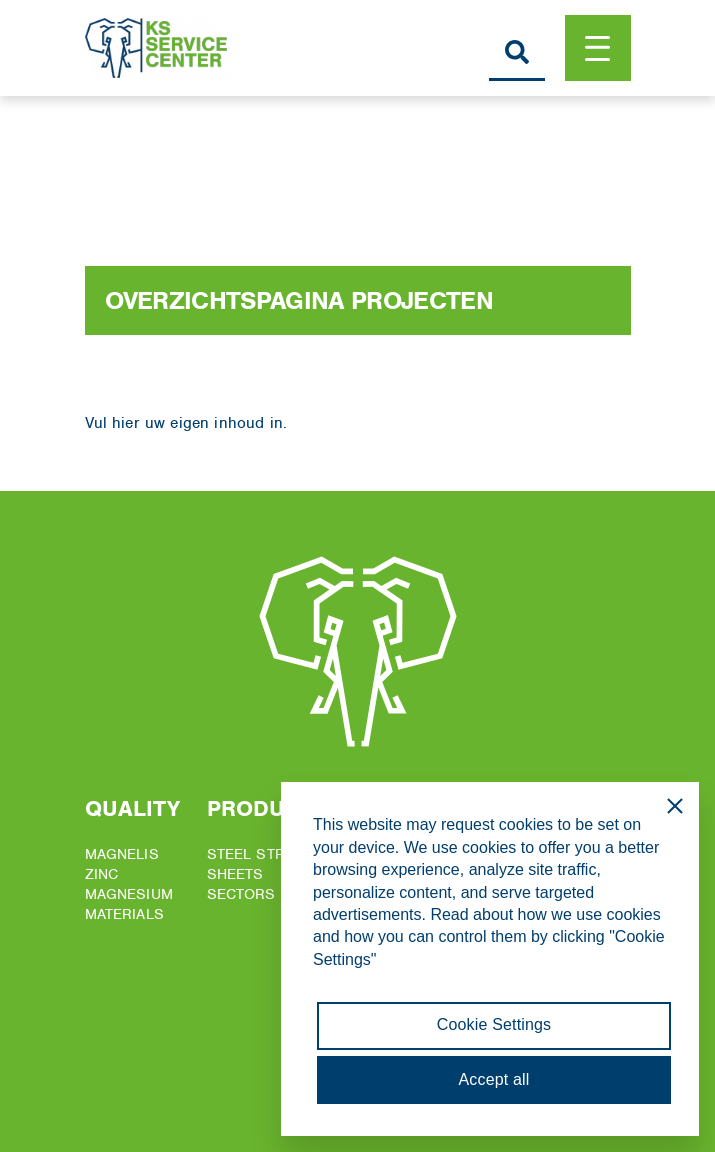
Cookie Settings (494, 1024)
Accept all (494, 1079)
